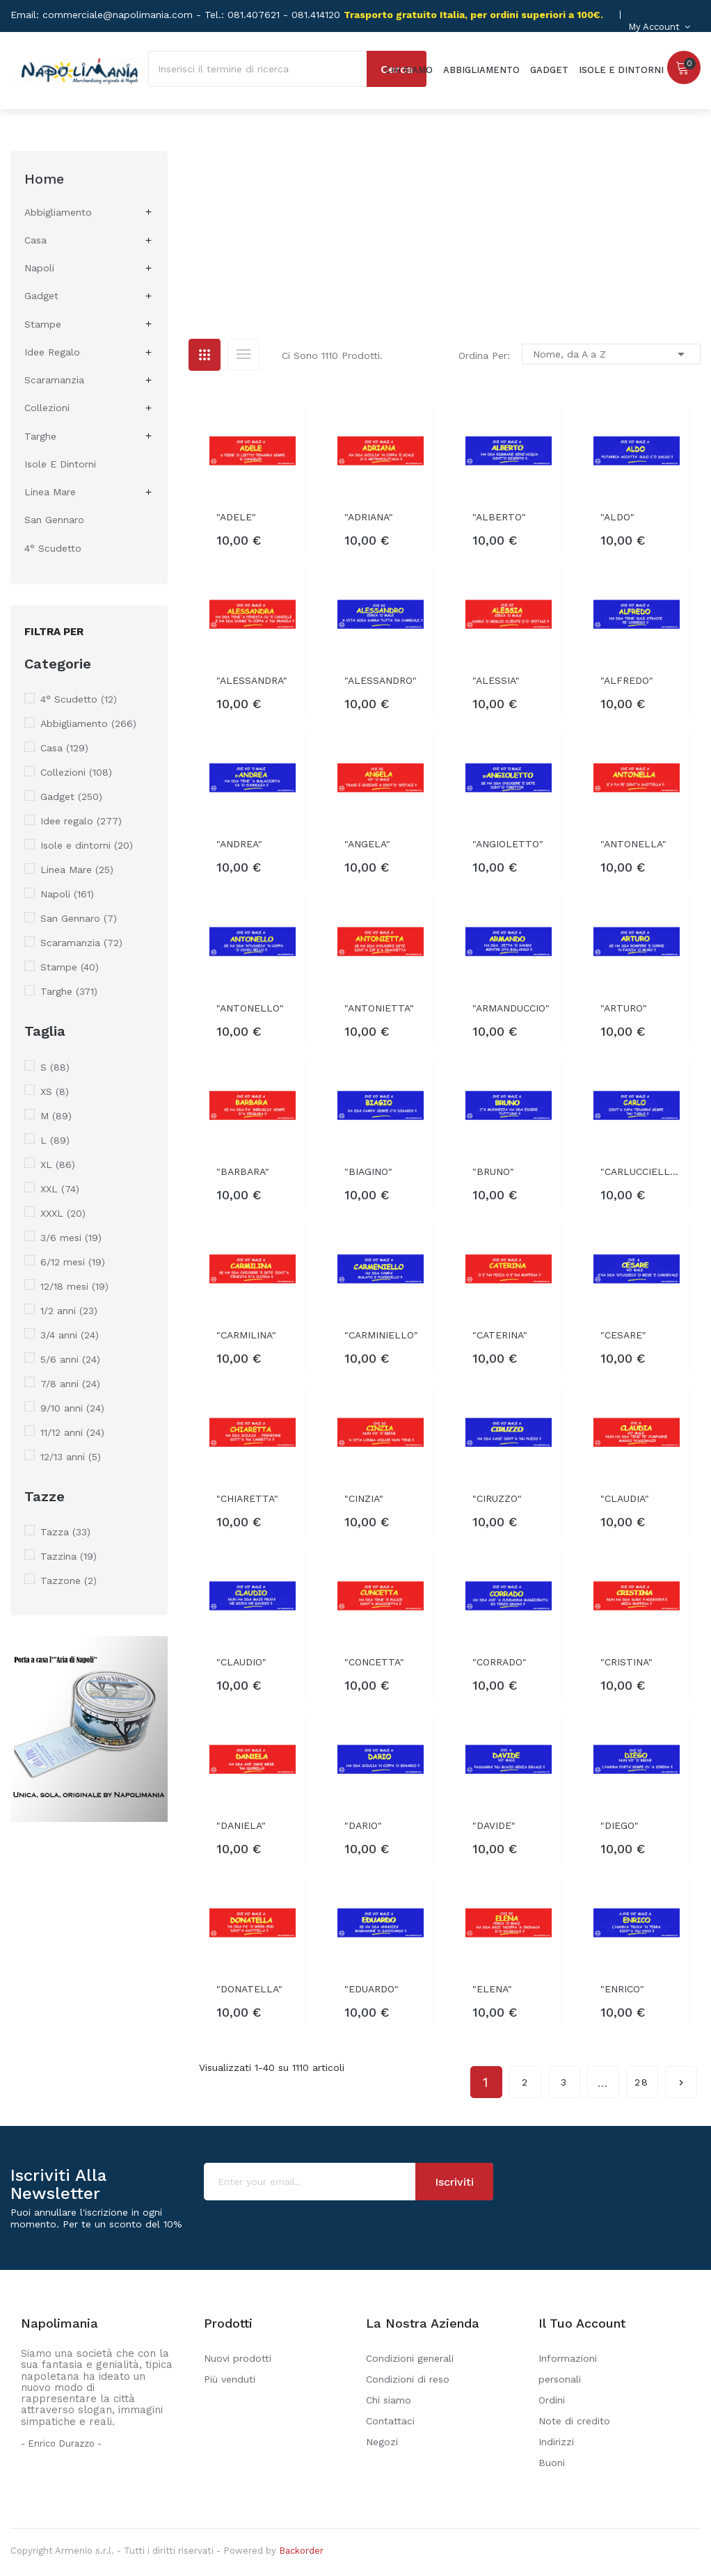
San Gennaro (54, 519)
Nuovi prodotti (237, 2358)
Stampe (42, 324)
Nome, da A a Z (611, 354)
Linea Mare (50, 491)
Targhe (40, 436)
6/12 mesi (72, 1261)
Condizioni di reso (407, 2379)
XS (54, 1091)
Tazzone (68, 1580)
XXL (59, 1188)
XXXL (63, 1213)
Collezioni (47, 407)
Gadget (41, 295)
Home (44, 179)
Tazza (65, 1531)
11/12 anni (72, 1432)
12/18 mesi (74, 1286)
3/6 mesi (71, 1237)
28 (641, 2082)
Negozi (382, 2441)
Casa (35, 240)
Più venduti (229, 2379)
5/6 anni (70, 1359)
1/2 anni (68, 1310)
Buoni (551, 2462)
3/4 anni (69, 1335)
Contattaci (390, 2420)
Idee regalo (52, 352)
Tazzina (68, 1556)
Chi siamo (388, 2400)
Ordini (551, 2400)
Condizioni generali (410, 2358)
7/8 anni (70, 1383)
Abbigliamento (58, 212)
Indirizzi (556, 2441)
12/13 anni (70, 1456)
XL (57, 1164)
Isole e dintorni (60, 464)
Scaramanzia (54, 379)
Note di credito (574, 2420)
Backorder (301, 2550)
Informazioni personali (567, 2369)
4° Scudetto (52, 548)
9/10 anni (72, 1408)
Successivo (681, 2077)
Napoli (39, 267)
